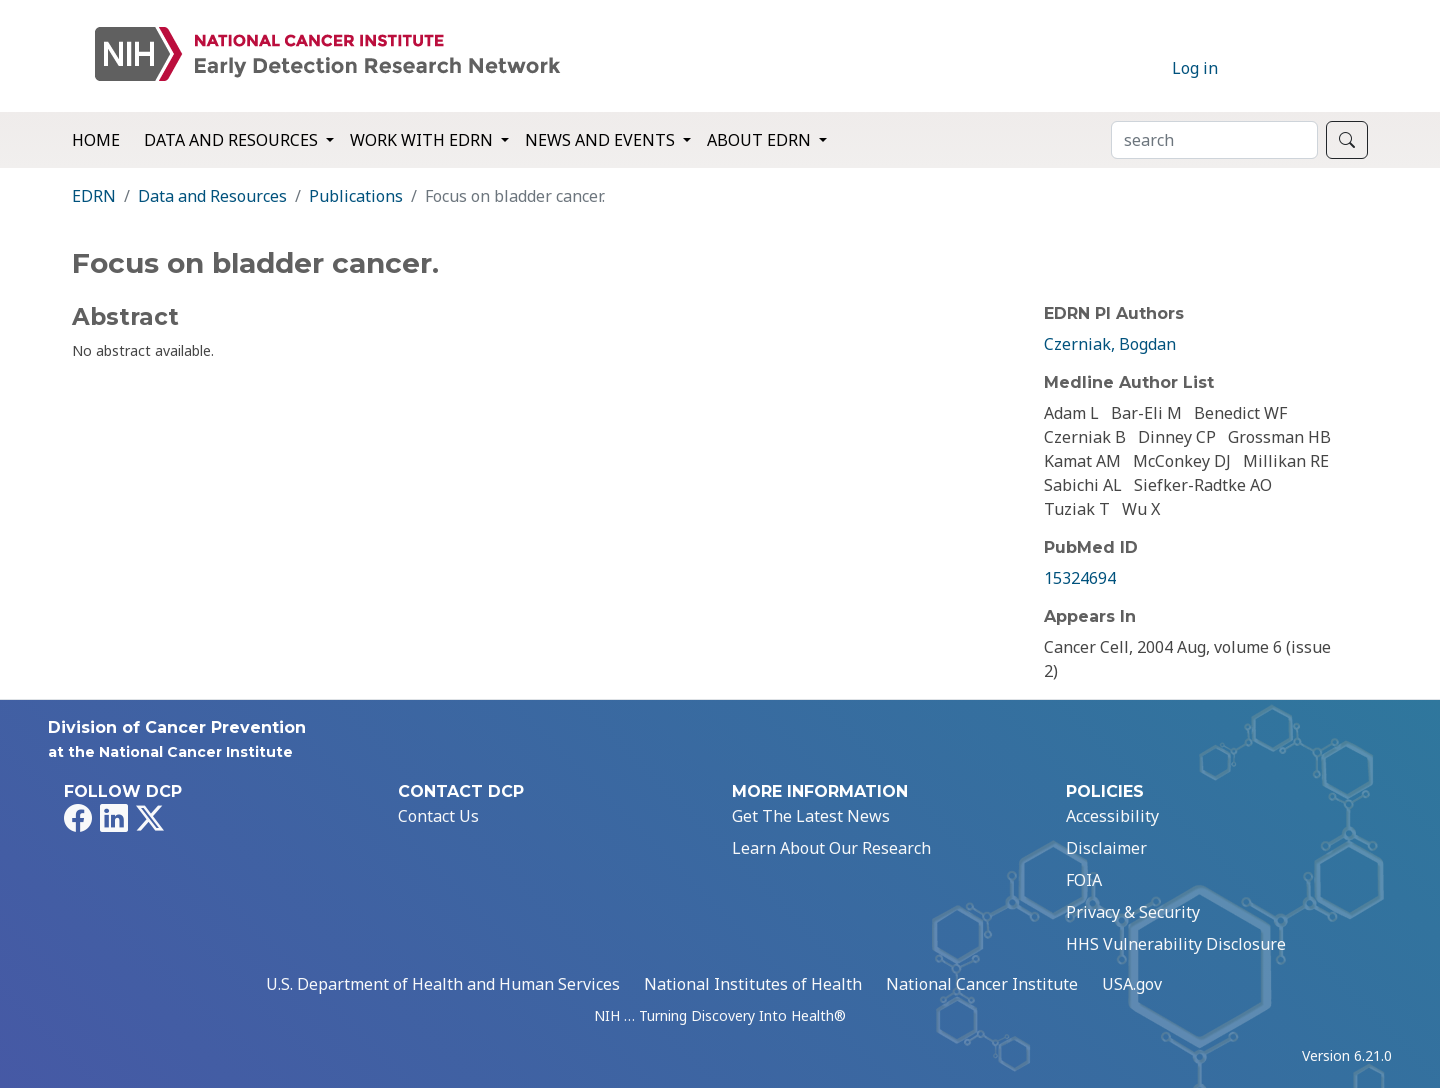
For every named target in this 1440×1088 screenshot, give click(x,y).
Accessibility (1112, 816)
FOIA (1084, 880)
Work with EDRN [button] (423, 140)
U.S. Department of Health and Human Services (443, 984)
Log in (1195, 68)
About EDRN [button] (761, 140)
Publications (356, 196)
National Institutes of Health (753, 984)
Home (96, 140)
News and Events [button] (602, 140)
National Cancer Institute (982, 984)
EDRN (94, 196)
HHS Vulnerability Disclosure (1176, 944)
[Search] (1214, 140)
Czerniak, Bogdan (1110, 344)
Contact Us (438, 816)
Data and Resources (212, 196)
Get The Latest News (811, 816)
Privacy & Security (1133, 912)
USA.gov (1132, 984)
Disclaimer (1106, 848)
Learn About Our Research (831, 848)
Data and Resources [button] (233, 140)
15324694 (1080, 578)
